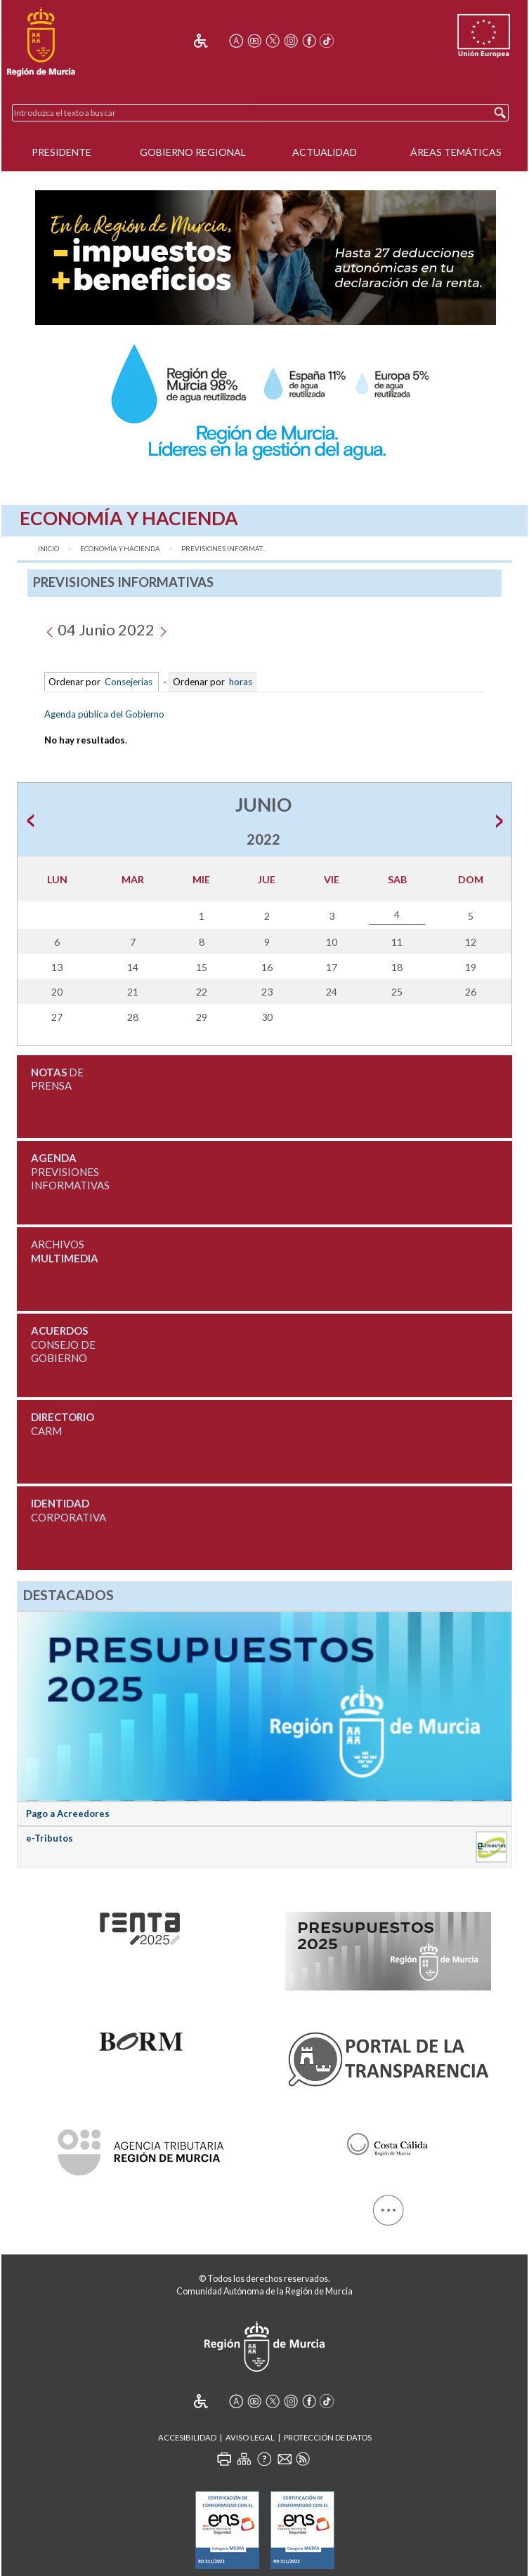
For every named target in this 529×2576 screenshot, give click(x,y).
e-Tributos (49, 1838)
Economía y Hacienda (120, 549)
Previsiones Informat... (223, 549)
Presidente (61, 152)
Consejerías (129, 681)
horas (239, 681)
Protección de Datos (328, 2437)
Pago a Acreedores (68, 1813)
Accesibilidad (187, 2437)
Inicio (48, 549)
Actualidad (324, 152)
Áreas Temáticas (456, 152)
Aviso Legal (250, 2437)
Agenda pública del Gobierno (104, 714)
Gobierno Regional (193, 152)
